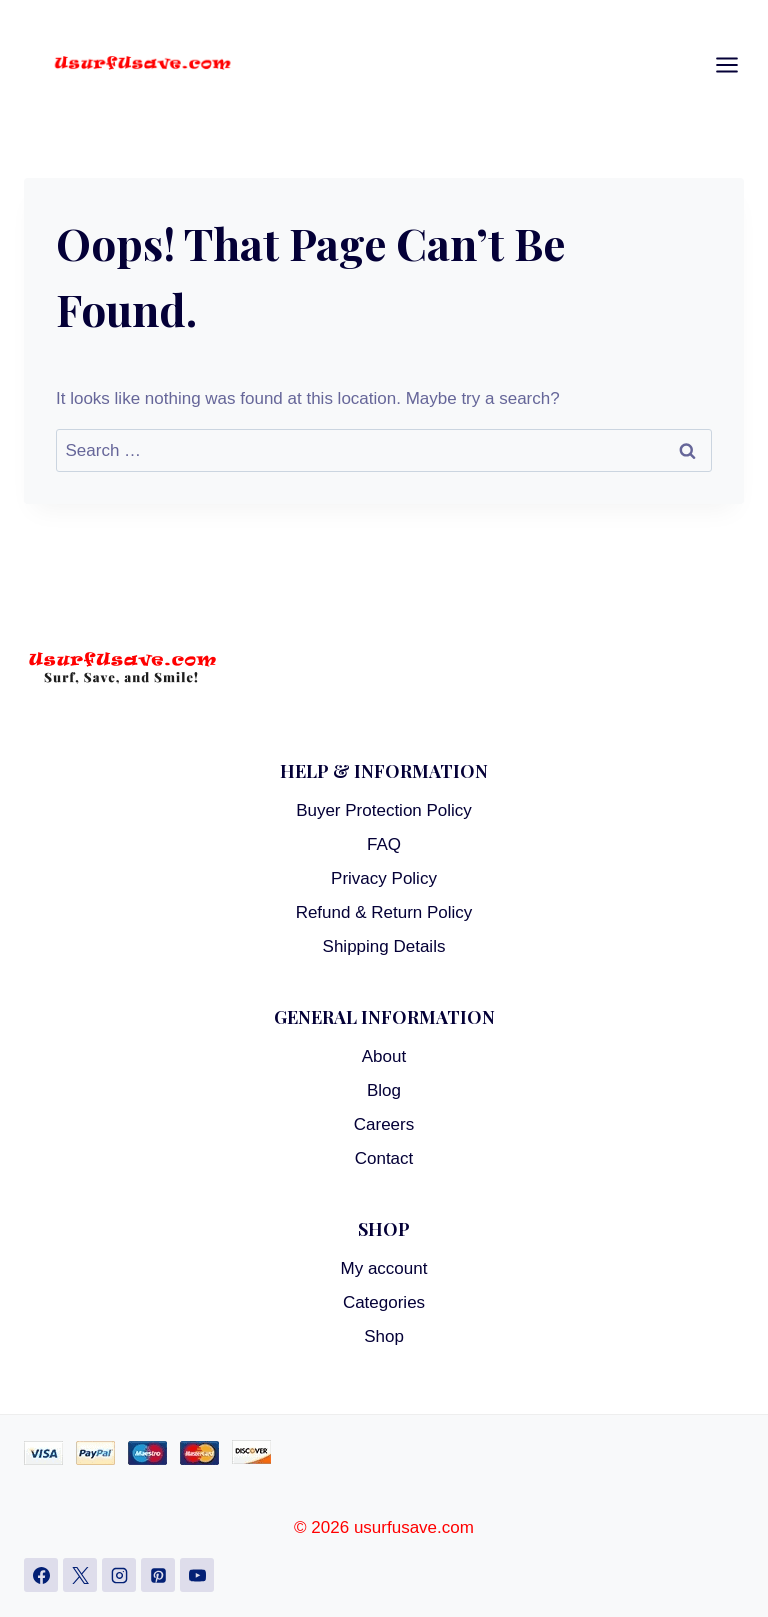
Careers (384, 1124)
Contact (384, 1158)
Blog (384, 1090)
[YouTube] (197, 1575)
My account (384, 1268)
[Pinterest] (158, 1575)
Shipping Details (384, 946)
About (384, 1056)
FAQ (384, 844)
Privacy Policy (384, 878)
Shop (384, 1336)
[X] (80, 1575)
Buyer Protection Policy (384, 810)
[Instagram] (119, 1575)
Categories (384, 1302)
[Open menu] (737, 65)
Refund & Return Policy (384, 912)
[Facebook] (41, 1575)
